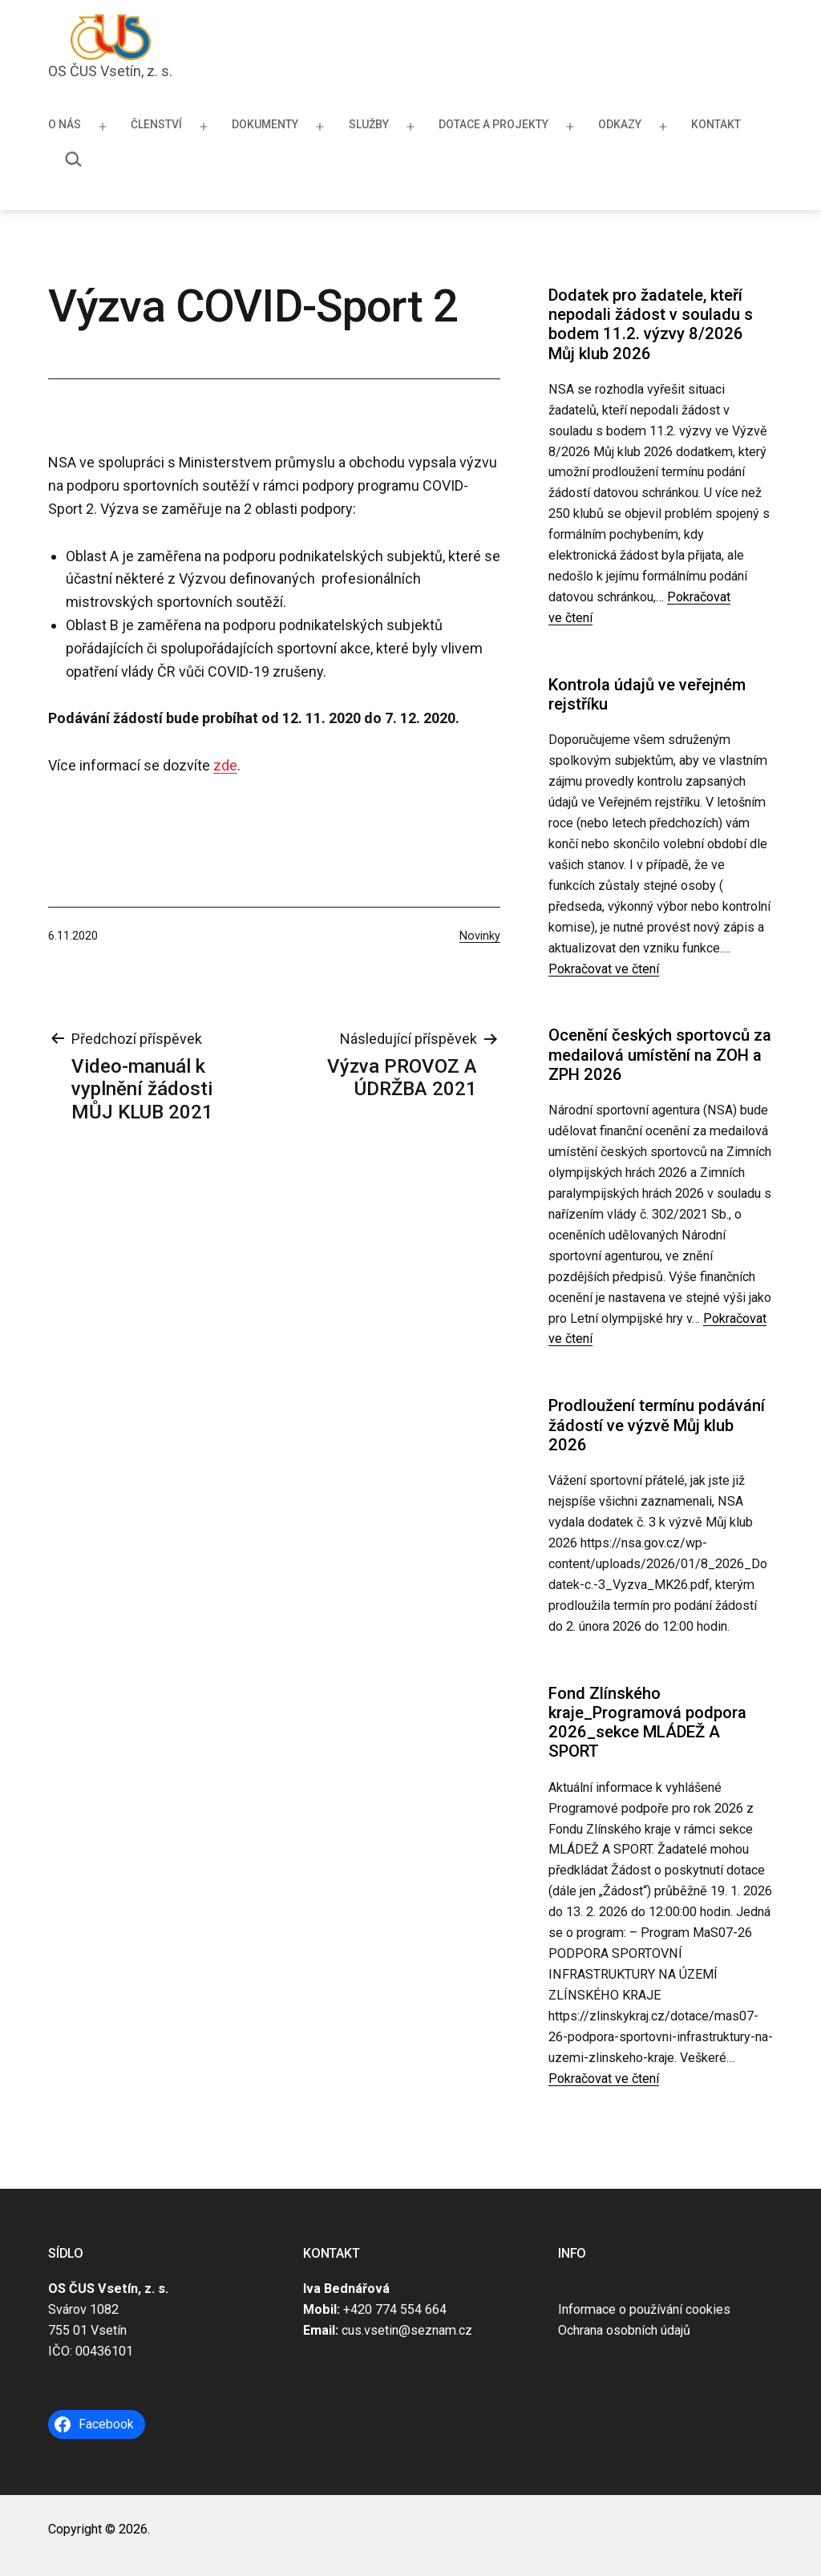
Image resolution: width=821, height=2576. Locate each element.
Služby (369, 124)
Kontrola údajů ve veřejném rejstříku (647, 694)
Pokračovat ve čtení (603, 969)
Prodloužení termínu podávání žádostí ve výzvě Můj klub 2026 (656, 1425)
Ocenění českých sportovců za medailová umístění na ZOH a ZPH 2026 (659, 1054)
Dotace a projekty (493, 124)
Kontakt (716, 124)
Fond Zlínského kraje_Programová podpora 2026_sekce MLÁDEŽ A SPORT (647, 1722)
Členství (156, 124)
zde (225, 765)
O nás (64, 124)
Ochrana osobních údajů (624, 2330)
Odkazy (619, 124)
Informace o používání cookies (644, 2309)
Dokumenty (265, 124)
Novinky (479, 936)
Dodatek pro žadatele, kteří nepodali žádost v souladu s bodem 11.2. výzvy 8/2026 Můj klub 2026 (650, 324)
